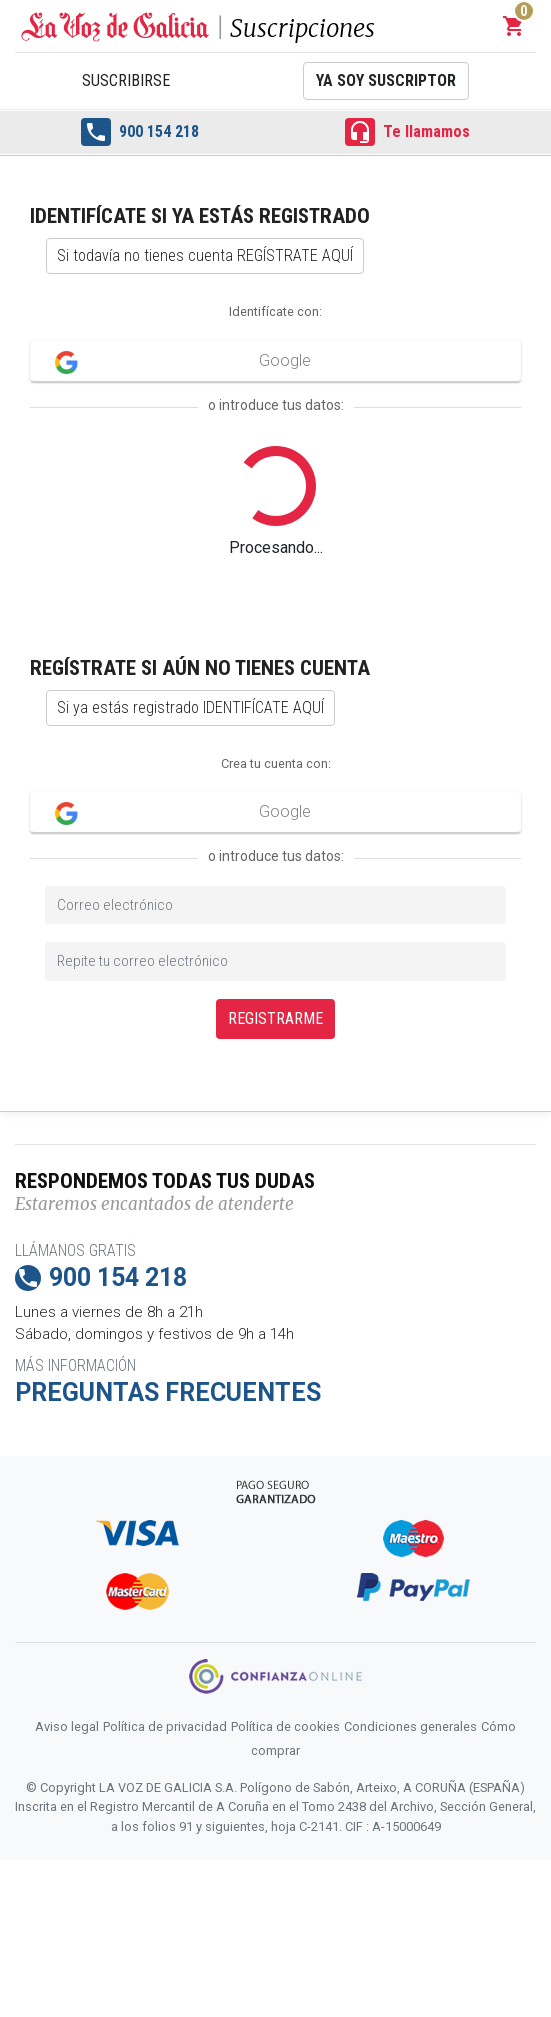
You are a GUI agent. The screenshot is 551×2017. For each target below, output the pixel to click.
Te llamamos (407, 132)
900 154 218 (140, 132)
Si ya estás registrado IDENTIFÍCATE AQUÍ (190, 707)
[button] (514, 26)
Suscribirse (126, 80)
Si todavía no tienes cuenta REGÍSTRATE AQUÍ (205, 255)
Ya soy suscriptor (386, 80)
